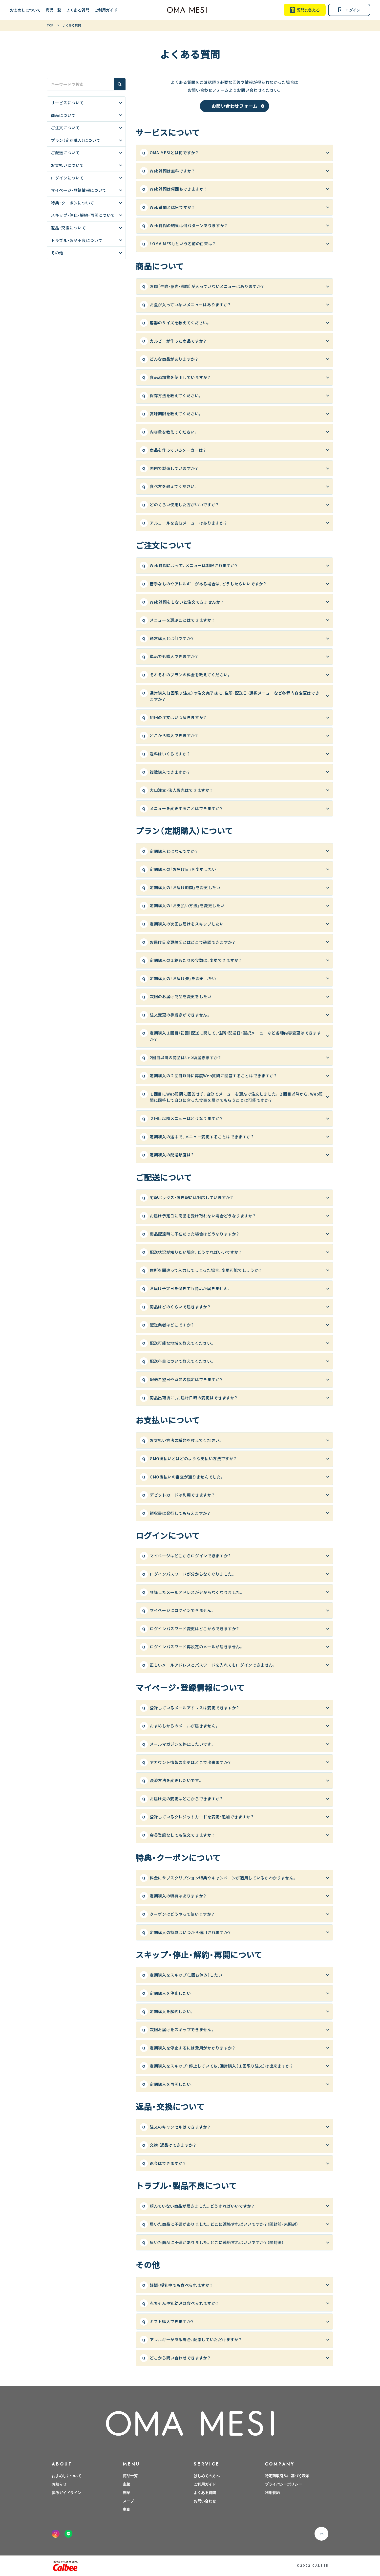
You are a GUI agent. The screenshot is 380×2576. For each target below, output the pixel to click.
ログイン (349, 10)
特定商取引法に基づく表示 (287, 2475)
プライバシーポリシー (283, 2484)
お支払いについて (67, 165)
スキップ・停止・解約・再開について (83, 215)
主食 (126, 2509)
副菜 (126, 2492)
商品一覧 (53, 10)
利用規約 (272, 2492)
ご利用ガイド (106, 10)
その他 (57, 253)
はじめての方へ (207, 2475)
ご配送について (65, 152)
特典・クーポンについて (72, 203)
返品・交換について (68, 228)
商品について (63, 115)
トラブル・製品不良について (76, 240)
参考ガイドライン (66, 2492)
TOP (50, 25)
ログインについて (67, 178)
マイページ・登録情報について (78, 190)
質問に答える (305, 10)
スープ (128, 2501)
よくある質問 (77, 10)
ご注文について (65, 128)
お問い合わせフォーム (234, 106)
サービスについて (67, 103)
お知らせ (59, 2484)
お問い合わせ (205, 2501)
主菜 (126, 2484)
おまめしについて (25, 10)
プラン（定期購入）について (75, 140)
